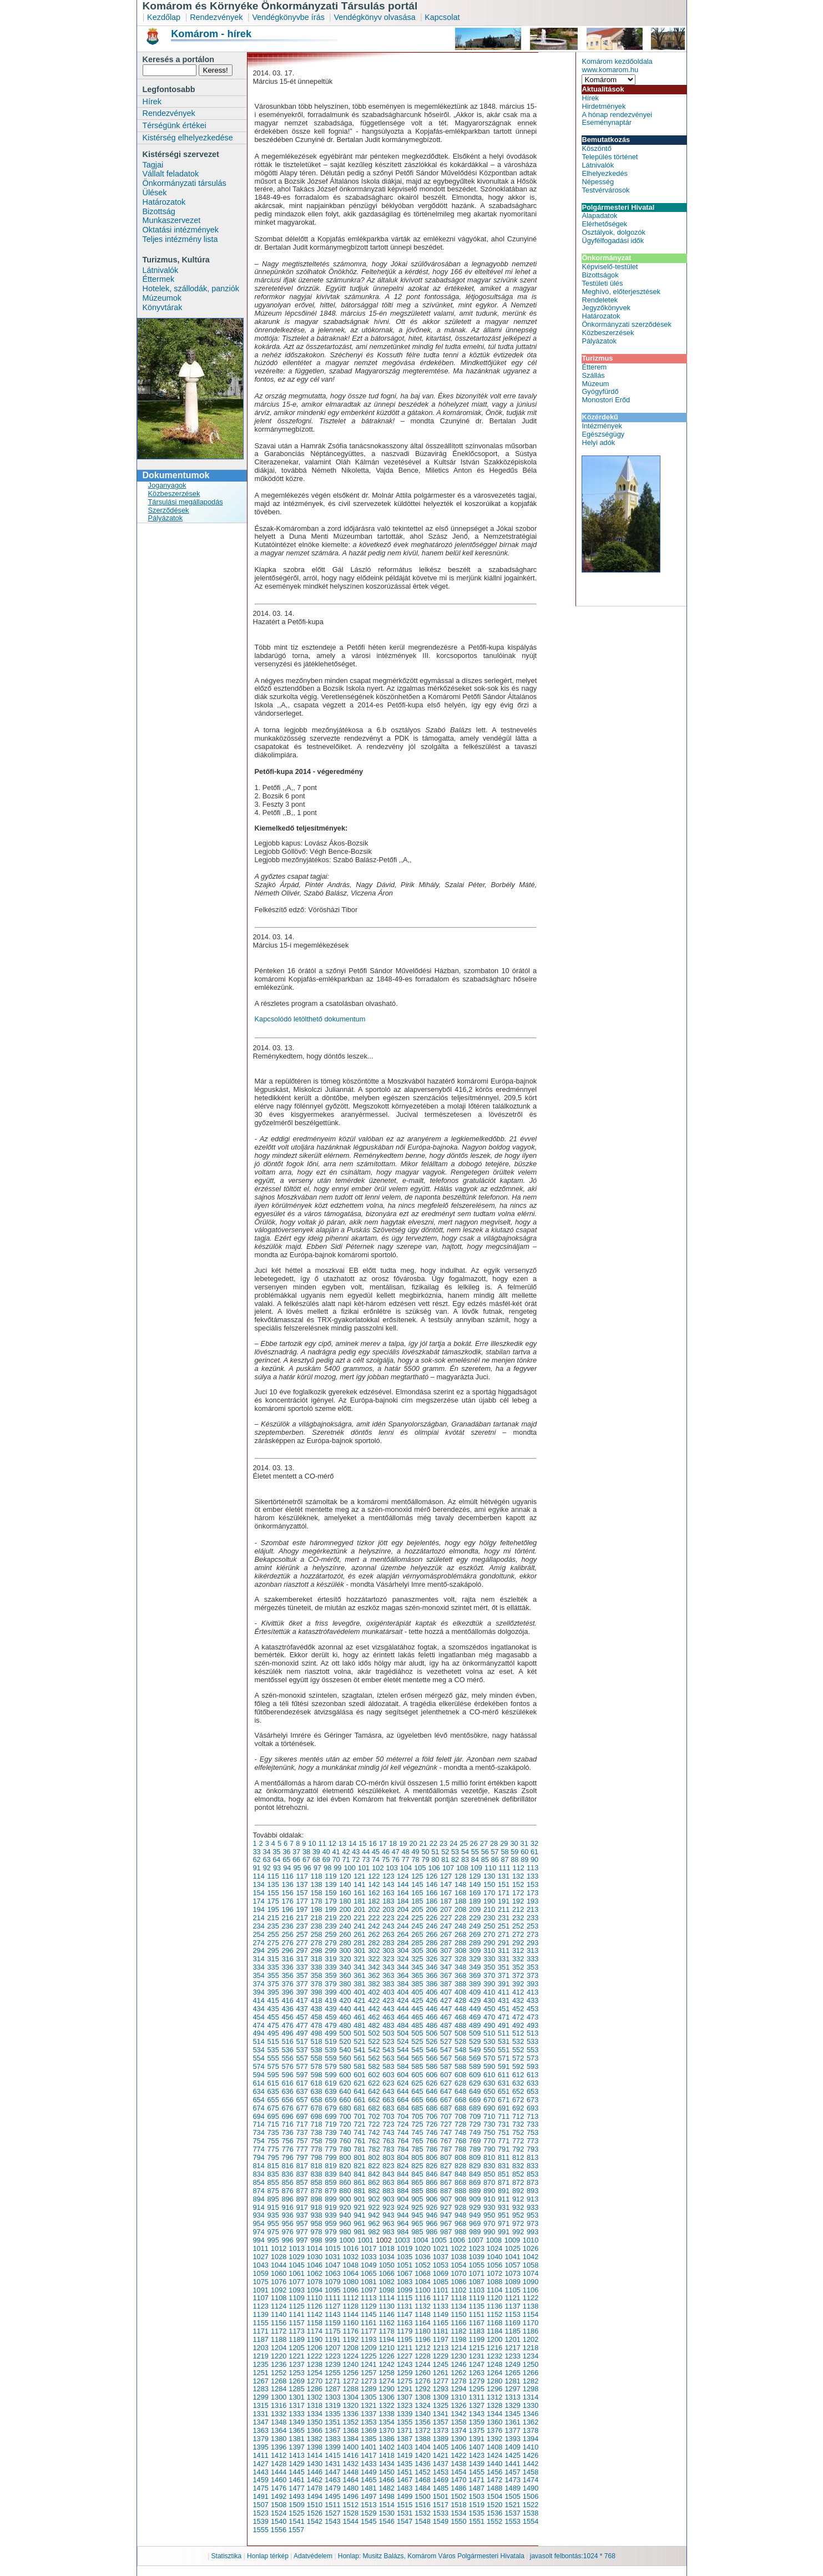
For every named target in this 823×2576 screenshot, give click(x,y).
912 (518, 2199)
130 (489, 1876)
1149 (440, 2314)
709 (475, 2116)
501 (359, 2033)
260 (345, 1934)
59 (514, 1852)
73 (366, 1859)
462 (374, 2017)
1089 (512, 2282)
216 (287, 1918)
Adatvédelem (313, 2556)
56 (485, 1852)
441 (359, 2009)
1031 (332, 2257)
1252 (278, 2372)
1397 (296, 2447)
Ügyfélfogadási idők (613, 240)
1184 (494, 2331)
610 (489, 2075)
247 (446, 1926)
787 (446, 2149)
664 (402, 2100)
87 (504, 1859)
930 (489, 2207)
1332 (278, 2414)
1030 (314, 2257)
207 (446, 1909)
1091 (261, 2290)
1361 (512, 2422)
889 (475, 2191)
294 (259, 1950)
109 (476, 1868)
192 (518, 1901)
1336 (351, 2414)
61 (534, 1852)
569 (475, 2058)
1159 (332, 2323)
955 (273, 2223)
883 (388, 2191)
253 (532, 1926)
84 (475, 1859)
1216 (494, 2348)
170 (489, 1893)
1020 (422, 2248)
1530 (386, 2513)
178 (316, 1901)
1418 (386, 2455)
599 (330, 2075)
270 (489, 1934)
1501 (440, 2496)
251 (503, 1926)
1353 (368, 2422)
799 (330, 2157)
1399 (332, 2447)
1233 (512, 2356)
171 (503, 1893)
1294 (458, 2389)
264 (402, 1934)
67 (306, 1859)
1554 (530, 2521)
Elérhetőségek (604, 224)
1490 (530, 2488)
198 (316, 1909)
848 (460, 2174)
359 (330, 1975)
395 (273, 1992)
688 (460, 2108)
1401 (368, 2447)
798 (316, 2157)
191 (503, 1901)
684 (402, 2108)
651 (503, 2091)
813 (532, 2157)
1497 (368, 2496)
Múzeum (595, 383)
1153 (512, 2314)
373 (532, 1975)
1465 (368, 2480)
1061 (296, 2273)
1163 (404, 2323)
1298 (530, 2389)
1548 (422, 2521)
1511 (332, 2505)
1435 (404, 2463)
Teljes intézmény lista (180, 239)
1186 (530, 2331)
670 (489, 2100)
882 (374, 2191)
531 (503, 2041)
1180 (422, 2331)
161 (359, 1893)
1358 (458, 2422)
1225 (368, 2356)
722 (374, 2124)
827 (446, 2166)
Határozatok (164, 202)
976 (287, 2232)
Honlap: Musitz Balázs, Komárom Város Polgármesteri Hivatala (431, 2556)
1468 (422, 2480)
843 (388, 2174)
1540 (278, 2521)
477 (301, 2025)
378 (316, 1984)
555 (273, 2058)
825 (417, 2166)
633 (532, 2083)
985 (417, 2232)
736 (287, 2132)
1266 (530, 2372)
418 (316, 2000)
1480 (351, 2488)
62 (257, 1859)
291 (503, 1943)
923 (388, 2207)
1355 (404, 2422)
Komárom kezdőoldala (617, 61)
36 (286, 1852)
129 (475, 1876)
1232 (494, 2356)
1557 (296, 2530)
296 (287, 1950)
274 (259, 1943)
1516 (422, 2505)
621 (359, 2083)
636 (287, 2091)
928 (460, 2207)
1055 (476, 2265)
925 (417, 2207)
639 (330, 2091)
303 (388, 1950)
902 (374, 2199)
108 (462, 1868)
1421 (440, 2455)
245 (417, 1926)
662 (374, 2100)
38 (306, 1852)
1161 (368, 2323)
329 (475, 1959)
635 (273, 2091)
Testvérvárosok (605, 190)
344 (402, 1967)
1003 (402, 2240)
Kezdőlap (163, 17)
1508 (278, 2505)
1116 (422, 2298)
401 (359, 1992)
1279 (476, 2381)
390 (489, 1984)
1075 (261, 2282)
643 (388, 2091)
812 (518, 2157)
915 (273, 2207)
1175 (332, 2331)
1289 (368, 2389)
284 (402, 1943)
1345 (512, 2414)
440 (345, 2009)
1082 (386, 2282)
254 (259, 1934)
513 (532, 2033)
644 (402, 2091)
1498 (386, 2496)
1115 (404, 2298)
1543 (332, 2521)
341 (359, 1967)
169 (475, 1893)
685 (417, 2108)
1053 (440, 2265)
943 (388, 2215)
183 (388, 1901)
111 (504, 1868)
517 (301, 2041)
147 (446, 1884)
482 (374, 2025)
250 (489, 1926)
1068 (422, 2273)
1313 (512, 2397)
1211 (404, 2348)
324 (402, 1959)
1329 (512, 2405)
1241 (368, 2364)
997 (301, 2240)
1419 (404, 2455)
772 (518, 2141)
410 (489, 1992)
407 (446, 1992)
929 (475, 2207)
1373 (440, 2430)
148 (460, 1884)
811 (503, 2157)
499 (330, 2033)
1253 (296, 2372)
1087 (476, 2282)
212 (518, 1909)
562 (374, 2058)
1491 (261, 2496)
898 (316, 2199)
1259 (404, 2372)
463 (388, 2017)
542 (374, 2050)
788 (460, 2149)
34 (266, 1852)
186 (431, 1901)
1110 (314, 2298)
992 (518, 2232)
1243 (404, 2364)
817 (301, 2166)
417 (301, 2000)
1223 (332, 2356)
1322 (386, 2405)
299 (330, 1950)
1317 (296, 2405)
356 (287, 1975)
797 (301, 2157)
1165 (440, 2323)
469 (475, 2017)
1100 (422, 2290)
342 (374, 1967)
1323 (404, 2405)
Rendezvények (216, 17)
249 (475, 1926)
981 (359, 2232)
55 (475, 1852)
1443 (261, 2472)
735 (273, 2132)
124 (402, 1876)
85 (485, 1859)
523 (388, 2041)
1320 (351, 2405)
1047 (332, 2265)
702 (374, 2116)
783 (388, 2149)
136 (287, 1884)
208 (460, 1909)
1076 (278, 2282)
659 (330, 2100)
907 (446, 2199)
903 (388, 2199)
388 (460, 1984)
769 (475, 2141)
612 (518, 2075)
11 (322, 1843)
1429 (296, 2463)
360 (345, 1975)
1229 (440, 2356)
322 (374, 1959)
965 (417, 2223)
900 (345, 2199)
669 (475, 2100)
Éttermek (159, 279)
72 (356, 1859)
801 (359, 2157)
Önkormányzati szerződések (626, 324)
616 (287, 2083)
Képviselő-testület (610, 266)
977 (301, 2232)
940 (345, 2215)
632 (518, 2083)
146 (431, 1884)
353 (532, 1967)
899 (330, 2199)
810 (489, 2157)
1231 (476, 2356)
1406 (458, 2447)
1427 (261, 2463)
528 (460, 2041)
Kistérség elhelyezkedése (188, 137)
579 (330, 2066)
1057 (512, 2265)
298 (316, 1950)
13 (342, 1843)
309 (475, 1950)
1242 (386, 2364)
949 (475, 2215)
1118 (458, 2298)
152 (518, 1884)
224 (402, 1918)
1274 (386, 2381)
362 (374, 1975)
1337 (368, 2414)
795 (273, 2157)
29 (504, 1843)
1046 (314, 2265)
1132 (422, 2306)
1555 (261, 2530)
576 (287, 2066)
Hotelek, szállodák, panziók (191, 288)
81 (445, 1859)
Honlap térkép (268, 2556)
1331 (261, 2414)
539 (330, 2050)
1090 (530, 2282)
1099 (404, 2290)
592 (518, 2066)
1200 (494, 2339)
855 (273, 2182)
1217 (512, 2348)
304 (402, 1950)
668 (460, 2100)
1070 (458, 2273)
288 (460, 1943)
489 (475, 2025)
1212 (422, 2348)
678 (316, 2108)
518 (316, 2041)
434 (259, 2009)
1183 (476, 2331)
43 (356, 1852)
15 (362, 1843)
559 (330, 2058)
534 (259, 2050)
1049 (368, 2265)
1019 (404, 2248)
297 (301, 1950)
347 (446, 1967)
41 (336, 1852)
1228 (422, 2356)
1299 (261, 2397)
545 (417, 2050)
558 (316, 2058)
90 (534, 1859)
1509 (296, 2505)
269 (475, 1934)
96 (307, 1868)
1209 (368, 2348)
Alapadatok (599, 215)
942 (374, 2215)
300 (345, 1950)
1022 (458, 2248)
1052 (422, 2265)
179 (330, 1901)
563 (388, 2058)
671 (503, 2100)
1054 (458, 2265)
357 (301, 1975)
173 (532, 1893)
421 (359, 2000)
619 (330, 2083)
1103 (476, 2290)
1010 (530, 2240)
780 (345, 2149)
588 (460, 2066)
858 (316, 2182)
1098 (386, 2290)
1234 (530, 2356)
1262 (458, 2372)
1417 (368, 2455)
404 (402, 1992)
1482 (386, 2488)
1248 (494, 2364)
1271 (332, 2381)
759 (330, 2141)
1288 (351, 2389)
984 (402, 2232)
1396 (278, 2447)
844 (402, 2174)
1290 (386, 2389)
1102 (458, 2290)
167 (446, 1893)
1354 (386, 2422)
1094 (314, 2290)
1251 (261, 2372)
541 (359, 2050)
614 (259, 2083)
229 (475, 1918)
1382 (314, 2439)
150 (489, 1884)
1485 (440, 2488)
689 (475, 2108)
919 (330, 2207)
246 (431, 1926)
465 (417, 2017)
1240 (351, 2364)
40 (326, 1852)
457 (301, 2017)
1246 (458, 2364)
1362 (530, 2422)
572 (518, 2058)
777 (301, 2149)
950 (489, 2215)
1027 (261, 2257)
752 (518, 2132)
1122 (530, 2298)
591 (503, 2066)
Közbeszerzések (174, 493)
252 (518, 1926)
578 (316, 2066)
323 (388, 1959)
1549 (440, 2521)
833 (532, 2166)
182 (374, 1901)
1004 (420, 2240)
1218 (530, 2348)
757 (301, 2141)
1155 (261, 2323)
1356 (422, 2422)
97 (317, 1868)
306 (431, 1950)
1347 (261, 2422)
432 (518, 2000)
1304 (351, 2397)
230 (489, 1918)
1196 (422, 2339)
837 (301, 2174)
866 (431, 2182)
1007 (475, 2240)
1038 (458, 2257)
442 (374, 2009)
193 (532, 1901)
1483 (404, 2488)
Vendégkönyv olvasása (375, 17)
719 (330, 2124)
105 (420, 1868)
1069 (440, 2273)
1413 (296, 2455)
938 (316, 2215)
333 (532, 1959)
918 (316, 2207)
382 (374, 1984)
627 (446, 2083)
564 (402, 2058)
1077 (296, 2282)
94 (287, 1868)
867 (446, 2182)
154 (259, 1893)
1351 (332, 2422)
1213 (440, 2348)
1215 (476, 2348)
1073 (512, 2273)
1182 (458, 2331)
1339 (404, 2414)
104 (406, 1868)
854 (259, 2182)
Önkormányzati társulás (184, 183)
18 (393, 1843)
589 (475, 2066)
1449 (368, 2472)
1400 (351, 2447)
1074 (530, 2273)
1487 (476, 2488)
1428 (278, 2463)
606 (431, 2075)
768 (460, 2141)
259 (330, 1934)
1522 (530, 2505)
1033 (368, 2257)
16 (373, 1843)
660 (345, 2100)
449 (475, 2009)
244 (402, 1926)
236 (287, 1926)
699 (330, 2116)
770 (489, 2141)
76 (396, 1859)
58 (504, 1852)
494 (259, 2033)
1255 (332, 2372)
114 (259, 1876)
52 (445, 1852)
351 (503, 1967)
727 (446, 2124)
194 (259, 1909)
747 (446, 2132)
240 (345, 1926)
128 (460, 1876)
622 (374, 2083)
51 (435, 1852)
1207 (332, 2348)
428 (460, 2000)
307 (446, 1950)
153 (532, 1884)
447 (446, 2009)
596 (287, 2075)
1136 (494, 2306)
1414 (314, 2455)
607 (446, 2075)
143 (388, 1884)
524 (402, 2041)
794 (259, 2157)
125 (417, 1876)
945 (417, 2215)
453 (532, 2009)
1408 (494, 2447)
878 (316, 2191)
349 (475, 1967)
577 (301, 2066)
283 (388, 1943)
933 (532, 2207)
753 (532, 2132)
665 (417, 2100)
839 (330, 2174)
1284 (278, 2389)
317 (301, 1959)
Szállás (593, 375)
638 (316, 2091)
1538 (530, 2513)
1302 (314, 2397)
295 (273, 1950)
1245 (440, 2364)
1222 (314, 2356)
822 (374, 2166)
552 (518, 2050)
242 (374, 1926)
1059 (261, 2273)
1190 (314, 2339)
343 (388, 1967)
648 (460, 2091)
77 (406, 1859)
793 (532, 2149)
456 (287, 2017)
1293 (440, 2389)
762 (374, 2141)
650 (489, 2091)
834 (259, 2174)
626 (431, 2083)
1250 (530, 2364)
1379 (261, 2439)
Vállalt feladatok (171, 173)
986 (431, 2232)
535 (273, 2050)
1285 (296, 2389)
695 (273, 2116)
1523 (261, 2513)
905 (417, 2199)
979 (330, 2232)
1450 (386, 2472)
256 (287, 1934)
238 (316, 1926)
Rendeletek (600, 300)
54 (465, 1852)
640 (345, 2091)
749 (475, 2132)
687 (446, 2108)
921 (359, 2207)
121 (359, 1876)
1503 (476, 2496)
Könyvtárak (163, 307)
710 (489, 2116)
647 (446, 2091)
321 (359, 1959)
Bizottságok (600, 275)
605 (417, 2075)
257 (301, 1934)
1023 (476, 2248)
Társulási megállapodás (185, 502)
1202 (530, 2339)
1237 (296, 2364)
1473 (512, 2480)
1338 (386, 2414)
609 (475, 2075)
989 (475, 2232)
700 (345, 2116)
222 (374, 1918)
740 (345, 2132)
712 (518, 2116)
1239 (332, 2364)
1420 (422, 2455)
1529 (368, 2513)
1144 (351, 2314)
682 (374, 2108)
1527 (332, 2513)
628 (460, 2083)
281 (359, 1943)
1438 (458, 2463)
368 (460, 1975)
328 (460, 1959)
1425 (512, 2455)
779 (330, 2149)
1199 (476, 2339)
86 (495, 1859)
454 (259, 2017)
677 (301, 2108)
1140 (278, 2314)
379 (330, 1984)
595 (273, 2075)
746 (431, 2132)
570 (489, 2058)
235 (273, 1926)
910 (489, 2199)
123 (388, 1876)
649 (475, 2091)
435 (273, 2009)
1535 (476, 2513)
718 (316, 2124)
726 (431, 2124)
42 (346, 1852)
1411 (261, 2455)
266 (431, 1934)
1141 (296, 2314)
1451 (404, 2472)
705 (417, 2116)
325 (417, 1959)
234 (259, 1926)
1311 (476, 2397)
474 (259, 2025)
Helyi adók (598, 442)
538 (316, 2050)
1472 (494, 2480)
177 (301, 1901)
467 (446, 2017)
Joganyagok (167, 485)
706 (431, 2116)
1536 (494, 2513)
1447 (332, 2472)
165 (417, 1893)
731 (503, 2124)
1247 (476, 2364)
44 (366, 1852)
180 (345, 1901)
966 (431, 2223)
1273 (368, 2381)
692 (518, 2108)
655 (273, 2100)
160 (345, 1893)
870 (489, 2182)
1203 (261, 2348)
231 (503, 1918)
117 (301, 1876)
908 (460, 2199)
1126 (314, 2306)
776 (287, 2149)
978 (316, 2232)
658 (316, 2100)
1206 (314, 2348)
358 (316, 1975)
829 (475, 2166)
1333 (296, 2414)
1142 (314, 2314)
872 (518, 2182)
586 (431, 2066)
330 (489, 1959)
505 (417, 2033)
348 (460, 1967)
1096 (351, 2290)
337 (301, 1967)
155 (273, 1893)
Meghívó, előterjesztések (621, 291)
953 (532, 2215)
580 (345, 2066)
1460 (278, 2480)
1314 (530, 2397)
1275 (404, 2381)
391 (503, 1984)
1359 (476, 2422)
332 (518, 1959)
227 (446, 1918)
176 (287, 1901)
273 (532, 1934)
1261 (440, 2372)
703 (388, 2116)
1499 (404, 2496)
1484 (422, 2488)
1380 (278, 2439)
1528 (351, 2513)
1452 (422, 2472)
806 (431, 2157)
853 (532, 2174)
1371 (404, 2430)
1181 (440, 2331)
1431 (332, 2463)
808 (460, 2157)
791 (503, 2149)
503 (388, 2033)
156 (287, 1893)
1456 (494, 2472)
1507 (261, 2505)
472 (518, 2017)
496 (287, 2033)
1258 (386, 2372)
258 (316, 1934)
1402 (386, 2447)
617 (301, 2083)
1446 (314, 2472)
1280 (494, 2381)
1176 (351, 2331)
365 (417, 1975)
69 (326, 1859)
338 (316, 1967)
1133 (440, 2306)
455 (273, 2017)
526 (431, 2041)
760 (345, 2141)
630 (489, 2083)
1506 (530, 2496)
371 (503, 1975)
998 (316, 2240)
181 (359, 1901)
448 (460, 2009)
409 (475, 1992)
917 (301, 2207)
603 (388, 2075)
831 (503, 2166)
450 (489, 2009)
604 (402, 2075)
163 (388, 1893)
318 (316, 1959)
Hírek (152, 101)
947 (446, 2215)
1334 (314, 2414)
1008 (494, 2240)
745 (417, 2132)
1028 (278, 2257)
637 (301, 2091)
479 (330, 2025)
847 (446, 2174)
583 (388, 2066)
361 (359, 1975)
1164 (422, 2323)
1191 (332, 2339)
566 (431, 2058)
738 (316, 2132)
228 (460, 1918)
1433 (368, 2463)
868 (460, 2182)
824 (402, 2166)
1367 (332, 2430)
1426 (530, 2455)
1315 (261, 2405)
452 (518, 2009)
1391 (476, 2439)
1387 (404, 2439)
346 (431, 1967)
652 (518, 2091)
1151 (476, 2314)
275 (273, 1943)
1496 (351, 2496)
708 (460, 2116)
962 (374, 2223)
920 (345, 2207)
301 (359, 1950)
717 (301, 2124)
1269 (296, 2381)
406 (431, 1992)
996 (287, 2240)
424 (402, 2000)
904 (402, 2199)
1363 (261, 2430)
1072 (494, 2273)
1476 (278, 2488)
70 (336, 1859)
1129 (368, 2306)
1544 (351, 2521)
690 (489, 2108)
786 (431, 2149)
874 (259, 2191)
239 (330, 1926)
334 (259, 1967)
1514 (386, 2505)
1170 (530, 2323)
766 (431, 2141)
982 (374, 2232)
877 (301, 2191)
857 (301, 2182)
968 (460, 2223)
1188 (278, 2339)
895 (273, 2199)
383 (388, 1984)
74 (376, 1859)
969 (475, 2223)
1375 (476, 2430)
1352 (351, 2422)
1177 (368, 2331)
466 (431, 2017)
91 (257, 1868)
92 (267, 1868)
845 (417, 2174)
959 (330, 2223)
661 (359, 2100)
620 (345, 2083)
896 (287, 2199)
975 (273, 2232)
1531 (404, 2513)
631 (503, 2083)
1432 (351, 2463)
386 (431, 1984)
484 (402, 2025)
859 (330, 2182)
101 (364, 1868)
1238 (314, 2364)
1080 (351, 2282)
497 (301, 2033)
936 (287, 2215)
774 (259, 2149)
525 (417, 2041)
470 (489, 2017)
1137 (512, 2306)
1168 (494, 2323)
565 (417, 2058)
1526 (314, 2513)
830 (489, 2166)
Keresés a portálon (179, 59)
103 (392, 1868)
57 (495, 1852)
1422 (458, 2455)
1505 (512, 2496)
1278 (458, 2381)
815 (273, 2166)
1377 (512, 2430)
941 (359, 2215)
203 (388, 1909)
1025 (512, 2248)
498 (316, 2033)
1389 (440, 2439)
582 (374, 2066)
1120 (494, 2298)
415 (273, 2000)
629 (475, 2083)
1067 (404, 2273)
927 (446, 2207)
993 (532, 2232)
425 (417, 2000)
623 (388, 2083)
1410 (530, 2447)
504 (402, 2033)
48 (406, 1852)
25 (463, 1843)
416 (287, 2000)
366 (431, 1975)
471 (503, 2017)
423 (388, 2000)
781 (359, 2149)
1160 (351, 2323)
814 (259, 2166)
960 (345, 2223)
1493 (296, 2496)
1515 (404, 2505)
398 (316, 1992)
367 (446, 1975)
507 (446, 2033)
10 (312, 1843)
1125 (296, 2306)
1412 (278, 2455)
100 (349, 1868)
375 (273, 1984)
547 (446, 2050)
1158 (314, 2323)
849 (475, 2174)
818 (316, 2166)
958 (316, 2223)
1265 (512, 2372)
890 (489, 2191)
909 (475, 2199)
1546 (386, 2521)
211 (503, 1909)
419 (330, 2000)
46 (386, 1852)
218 (316, 1918)
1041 (512, 2257)
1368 (351, 2430)
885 (417, 2191)
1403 (404, 2447)
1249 (512, 2364)
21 (423, 1843)
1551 (476, 2521)
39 (316, 1852)
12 (332, 1843)
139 (330, 1884)
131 (503, 1876)
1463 (332, 2480)
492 (518, 2025)
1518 (458, 2505)
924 (402, 2207)
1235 (261, 2364)
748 (460, 2132)
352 (518, 1967)
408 (460, 1992)
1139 (261, 2314)
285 (417, 1943)
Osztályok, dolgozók (613, 232)
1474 (530, 2480)
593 (532, 2066)
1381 (296, 2439)
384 (402, 1984)
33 (257, 1852)
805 (417, 2157)
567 (446, 2058)
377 (301, 1984)
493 (532, 2025)
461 (359, 2017)
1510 (314, 2505)
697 (301, 2116)
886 (431, 2191)
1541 (296, 2521)
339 (330, 1967)
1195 (404, 2339)
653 (532, 2091)
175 (273, 1901)
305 (417, 1950)
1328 (494, 2405)
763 (388, 2141)
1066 (386, 2273)
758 (316, 2141)
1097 (368, 2290)
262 (374, 1934)
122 (374, 1876)
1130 (386, 2306)
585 (417, 2066)
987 (446, 2232)
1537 (512, 2513)
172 (518, 1893)
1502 (458, 2496)
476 (287, 2025)
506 (431, 2033)
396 (287, 1992)
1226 (386, 2356)
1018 (386, 2248)
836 (287, 2174)
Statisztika (227, 2556)
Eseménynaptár (607, 122)
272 (518, 1934)
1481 (368, 2488)
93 (277, 1868)
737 (301, 2132)
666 (431, 2100)
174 (259, 1901)
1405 (440, 2447)
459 (330, 2017)
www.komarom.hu (610, 69)
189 (475, 1901)
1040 (494, 2257)
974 (259, 2232)
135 (273, 1884)
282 (374, 1943)
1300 (278, 2397)
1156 (278, 2323)
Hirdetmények (603, 106)
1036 (422, 2257)
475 (273, 2025)
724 (402, 2124)
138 (316, 1884)
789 (475, 2149)
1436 (422, 2463)
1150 (458, 2314)
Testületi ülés (602, 283)
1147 (404, 2314)
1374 (458, 2430)
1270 (314, 2381)
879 (330, 2191)
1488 (494, 2488)
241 (359, 1926)
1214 (458, 2348)
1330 (530, 2405)
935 (273, 2215)
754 (259, 2141)
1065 (368, 2273)
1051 (404, 2265)
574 (259, 2066)
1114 (386, 2298)
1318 (314, 2405)
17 (383, 1843)
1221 (296, 2356)
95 (297, 1868)
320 (345, 1959)
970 (489, 2223)
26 (474, 1843)
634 (259, 2091)
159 (330, 1893)
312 (518, 1950)
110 (490, 1868)
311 (503, 1950)
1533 (440, 2513)
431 (503, 2000)
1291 (404, 2389)
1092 (278, 2290)
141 (359, 1884)
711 (503, 2116)
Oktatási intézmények (181, 229)
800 (345, 2157)
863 (388, 2182)
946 (431, 2215)
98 (327, 1868)
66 (296, 1859)
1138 (530, 2306)
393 (532, 1984)
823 (388, 2166)
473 (532, 2017)
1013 (296, 2248)
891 (503, 2191)
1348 (278, 2422)
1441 (512, 2463)
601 (359, 2075)
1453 (440, 2472)
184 (402, 1901)
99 (337, 1868)
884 (402, 2191)
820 (345, 2166)
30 (514, 1843)
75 (386, 1859)
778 (316, 2149)
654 (259, 2100)
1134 (458, 2306)
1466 (386, 2480)
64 (276, 1859)
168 (460, 1893)
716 (287, 2124)
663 (388, 2100)
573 (532, 2058)
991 (503, 2232)
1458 (530, 2472)
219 (330, 1918)
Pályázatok (165, 518)
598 (316, 2075)
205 (417, 1909)
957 (301, 2223)
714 (259, 2124)
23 (443, 1843)
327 (446, 1959)
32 (534, 1843)
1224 (351, 2356)
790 (489, 2149)
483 (388, 2025)
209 (475, 1909)
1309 (440, 2397)
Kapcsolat (442, 17)
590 (489, 2066)
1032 (351, 2257)
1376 (494, 2430)
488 (460, 2025)
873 (532, 2182)
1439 (476, 2463)
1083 (404, 2282)
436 (287, 2009)
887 (446, 2191)
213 (532, 1909)
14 (352, 1843)
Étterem (594, 367)
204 (402, 1909)
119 (330, 1876)
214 (259, 1918)
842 (374, 2174)
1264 (494, 2372)
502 (374, 2033)
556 (287, 2058)
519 (330, 2041)
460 (345, 2017)
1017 (368, 2248)
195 (273, 1909)
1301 (296, 2397)
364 (402, 1975)
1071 (476, 2273)
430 (489, 2000)
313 (532, 1950)
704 (402, 2116)
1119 (476, 2298)
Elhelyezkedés (605, 173)
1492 (278, 2496)
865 (417, 2182)
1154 (530, 2314)
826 (431, 2166)
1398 (314, 2447)
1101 (440, 2290)
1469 (440, 2480)
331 (503, 1959)
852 (518, 2174)
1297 (512, 2389)
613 (532, 2075)
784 (402, 2149)
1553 (512, 2521)
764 (402, 2141)
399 (330, 1992)
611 (503, 2075)
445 (417, 2009)
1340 (422, 2414)
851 (503, 2174)
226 (431, 1918)
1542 (314, 2521)
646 (431, 2091)
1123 (261, 2306)
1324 (422, 2405)
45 (376, 1852)
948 (460, 2215)
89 (524, 1859)
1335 (332, 2414)
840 (345, 2174)
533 (532, 2041)
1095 (332, 2290)
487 (446, 2025)
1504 (494, 2496)
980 (345, 2232)
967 (446, 2223)
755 (273, 2141)
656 (287, 2100)
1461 (296, 2480)
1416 (351, 2455)
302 (374, 1950)
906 (431, 2199)
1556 (278, 2530)
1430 (314, 2463)
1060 (278, 2273)
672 (518, 2100)
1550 (458, 2521)
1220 (278, 2356)
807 (446, 2157)
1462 (314, 2480)
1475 (261, 2488)
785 (417, 2149)
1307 (404, 2397)
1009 (512, 2240)
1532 (422, 2513)
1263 (476, 2372)
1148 (422, 2314)
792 (518, 2149)
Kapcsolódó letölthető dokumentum (310, 1019)
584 (402, 2066)
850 (489, 2174)
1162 (386, 2323)
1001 (365, 2240)
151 (503, 1884)
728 (460, 2124)
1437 (440, 2463)
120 (345, 1876)
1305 (368, 2397)
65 (286, 1859)
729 (475, 2124)
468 (460, 2017)
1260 (422, 2372)
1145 (368, 2314)
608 (460, 2075)
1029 (296, 2257)
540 (345, 2050)
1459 (261, 2480)
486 (431, 2025)
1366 (314, 2430)
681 (359, 2108)
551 (503, 2050)
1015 (332, 2248)
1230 (458, 2356)
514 (259, 2041)
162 (374, 1893)
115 (273, 1876)
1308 (422, 2397)
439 (330, 2009)
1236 (278, 2364)
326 (431, 1959)
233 (532, 1918)
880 (345, 2191)
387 (446, 1984)
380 (345, 1984)
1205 (296, 2348)
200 (345, 1909)
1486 (458, 2488)
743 (388, 2132)
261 (359, 1934)
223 (388, 1918)
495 (273, 2033)
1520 (494, 2505)
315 (273, 1959)
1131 (404, 2306)
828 (460, 2166)
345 (417, 1967)
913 (532, 2199)
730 (489, 2124)
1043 (261, 2265)
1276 (422, 2381)
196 (287, 1909)
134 (259, 1884)
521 (359, 2041)
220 (345, 1918)
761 (359, 2141)
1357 (440, 2422)
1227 (404, 2356)
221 (359, 1918)
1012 (278, 2248)
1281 (512, 2381)
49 (416, 1852)
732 (518, 2124)
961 (359, 2223)
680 (345, 2108)
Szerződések (168, 510)
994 (259, 2240)
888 (460, 2191)
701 (359, 2116)
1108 (278, 2298)
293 (532, 1943)
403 (388, 1992)
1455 (476, 2472)
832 (518, 2166)
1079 (332, 2282)
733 (532, 2124)
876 (287, 2191)
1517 (440, 2505)
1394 (530, 2439)
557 (301, 2058)
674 (259, 2108)
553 (532, 2050)
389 (475, 1984)
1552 (494, 2521)
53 (455, 1852)
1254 (314, 2372)
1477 (296, 2488)
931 (503, 2207)
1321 (368, 2405)
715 (273, 2124)
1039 (476, 2257)
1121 (512, 2298)
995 (273, 2240)
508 (460, 2033)
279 (330, 1943)
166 (431, 1893)
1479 (332, 2488)
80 (435, 1859)
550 (489, 2050)
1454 (458, 2472)
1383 (332, 2439)
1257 (368, 2372)
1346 (530, 2414)
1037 (440, 2257)
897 (301, 2199)
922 (374, 2207)
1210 (386, 2348)
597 (301, 2075)
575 (273, 2066)
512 (518, 2033)
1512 (351, 2505)
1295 (476, 2389)
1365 (296, 2430)
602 (374, 2075)
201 (359, 1909)
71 (346, 1859)
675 (273, 2108)
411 (503, 1992)
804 (402, 2157)
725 (417, 2124)
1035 (404, 2257)
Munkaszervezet (172, 220)
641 (359, 2091)
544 (402, 2050)
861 (359, 2182)
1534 (458, 2513)
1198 (458, 2339)
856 (287, 2182)
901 (359, 2199)
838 (316, 2174)
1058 (530, 2265)
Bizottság (159, 211)
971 (503, 2223)
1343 (476, 2414)
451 (503, 2009)
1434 (386, 2463)
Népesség (598, 182)
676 (287, 2108)
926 (431, 2207)
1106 (530, 2290)
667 (446, 2100)
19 (403, 1843)
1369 (368, 2430)
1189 (296, 2339)
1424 (494, 2455)
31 (524, 1843)
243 (388, 1926)
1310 (458, 2397)
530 (489, 2041)
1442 (530, 2463)
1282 (530, 2381)
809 (475, 2157)
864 (402, 2182)
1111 (332, 2298)
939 (330, 2215)
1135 (476, 2306)
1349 (296, 2422)
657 (301, 2100)
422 (374, 2000)
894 (259, 2199)
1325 (440, 2405)
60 (524, 1852)
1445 (296, 2472)
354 (259, 1975)
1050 (386, 2265)
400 (345, 1992)
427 (446, 2000)
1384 (351, 2439)
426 (431, 2000)
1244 (422, 2364)
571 (503, 2058)
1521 (512, 2505)
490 (489, 2025)
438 (316, 2009)
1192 (351, 2339)
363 (388, 1975)
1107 (261, 2298)
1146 (386, 2314)
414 (259, 2000)
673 (532, 2100)
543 (388, 2050)
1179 (404, 2331)
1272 (351, 2381)
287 (446, 1943)
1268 (278, 2381)
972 (518, 2223)
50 (425, 1852)
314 (259, 1959)
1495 (332, 2496)
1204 (278, 2348)
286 (431, 1943)
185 (417, 1901)
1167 (476, 2323)
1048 (351, 2265)
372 (518, 1975)
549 (475, 2050)
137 (301, 1884)
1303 (332, 2397)
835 (273, 2174)
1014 (314, 2248)
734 (259, 2132)
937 (301, 2215)
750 (489, 2132)
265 (417, 1934)
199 (330, 1909)
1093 (296, 2290)
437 (301, 2009)
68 (316, 1859)
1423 (476, 2455)
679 (330, 2108)
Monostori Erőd (606, 400)
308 (460, 1950)
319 (330, 1959)
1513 (368, 2505)
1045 (296, 2265)
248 (460, 1926)
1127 (332, 2306)
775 (273, 2149)
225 (417, 1918)
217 (301, 1918)
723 (388, 2124)
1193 (368, 2339)
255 (273, 1934)
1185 (512, 2331)
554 (259, 2058)
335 (273, 1967)
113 (532, 1868)
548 (460, 2050)
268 (460, 1934)
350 (489, 1967)
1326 (458, 2405)
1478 (314, 2488)
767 (446, 2141)
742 (374, 2132)
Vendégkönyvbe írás (289, 17)
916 (287, 2207)
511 (503, 2033)
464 (402, 2017)
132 (518, 1876)
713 (532, 2116)
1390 (458, 2439)
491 (503, 2025)
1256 (351, 2372)
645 (417, 2091)
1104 (494, 2290)
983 (388, 2232)
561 (359, 2058)
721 (359, 2124)
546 (431, 2050)
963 (388, 2223)
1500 (422, 2496)
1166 (458, 2323)
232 (518, 1918)
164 (402, 1893)
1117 (440, 2298)
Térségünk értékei (174, 125)
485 (417, 2025)
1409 (512, 2447)
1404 (422, 2447)
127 (446, 1876)
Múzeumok (162, 297)
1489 (512, 2488)
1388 (422, 2439)
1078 (314, 2282)
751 (503, 2132)
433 (532, 2000)
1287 (332, 2389)
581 (359, 2066)
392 (518, 1984)
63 (266, 1859)
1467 (404, 2480)
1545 (368, 2521)
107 (448, 1868)
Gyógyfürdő (600, 391)
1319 (332, 2405)
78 (416, 1859)
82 (455, 1859)
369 (475, 1975)
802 (374, 2157)
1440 (494, 2463)
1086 (458, 2282)
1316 (278, 2405)
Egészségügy (603, 434)
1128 (351, 2306)
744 (402, 2132)
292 (518, 1943)
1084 (422, 2282)
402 (374, 1992)
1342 (458, 2414)
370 (489, 1975)
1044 (278, 2265)
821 (359, 2166)
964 (402, 2223)
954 (259, 2223)
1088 (494, 2282)
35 (276, 1852)
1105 (512, 2290)
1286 (314, 2389)
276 (287, 1943)
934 (259, 2215)
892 (518, 2191)
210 (489, 1909)
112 (518, 1868)
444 (402, 2009)
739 (330, 2132)
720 (345, 2124)
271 (503, 1934)
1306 (386, 2397)
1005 (439, 2240)
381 (359, 1984)
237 (301, 1926)
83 (465, 1859)
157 (301, 1893)
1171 (261, 2331)
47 (396, 1852)
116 (287, 1876)
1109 (296, 2298)
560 (345, 2058)
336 (287, 1967)
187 (446, 1901)
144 (402, 1884)
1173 (296, 2331)
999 (330, 2240)
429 (475, 2000)
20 (413, 1843)
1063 (332, 2273)
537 (301, 2050)
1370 (386, 2430)
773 (532, 2141)
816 (287, 2166)
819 (330, 2166)
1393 (512, 2439)
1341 (440, 2414)
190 (489, 1901)
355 (273, 1975)
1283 (261, 2389)
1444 (278, 2472)
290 (489, 1943)
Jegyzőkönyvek (606, 307)
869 (475, 2182)
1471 (476, 2480)
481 (359, 2025)
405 (417, 1992)
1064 (351, 2273)
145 (417, 1884)
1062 (314, 2273)
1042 (530, 2257)
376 (287, 1984)
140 (345, 1884)
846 (431, 2174)
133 (532, 1876)
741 (359, 2132)
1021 (440, 2248)
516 (287, 2041)
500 (345, 2033)
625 (417, 2083)
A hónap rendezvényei (617, 114)
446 (431, 2009)
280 (345, 1943)
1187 (261, 2339)
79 (425, 1859)
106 (434, 1868)
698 (316, 2116)
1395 (261, 2447)
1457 (512, 2472)
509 (475, 2033)
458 (316, 2017)
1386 (386, 2439)
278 (316, 1943)
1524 (278, 2513)
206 (431, 1909)
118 (316, 1876)
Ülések (155, 192)
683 (388, 2108)
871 (503, 2182)
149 (475, 1884)
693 (532, 2108)
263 (388, 1934)
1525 (296, 2513)
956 (287, 2223)
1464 (351, 2480)
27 (484, 1843)
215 (273, 1918)
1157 (296, 2323)
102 (377, 1868)
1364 (278, 2430)
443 (388, 2009)
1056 (494, 2265)
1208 (351, 2348)
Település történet (610, 157)
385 (417, 1984)
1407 (476, 2447)
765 (417, 2141)
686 (431, 2108)
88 (514, 1859)
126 (431, 1876)
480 (345, 2025)
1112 (351, 2298)
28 (494, 1843)
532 (518, 2041)
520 (345, 2041)
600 (345, 2075)
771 (503, 2141)
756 (287, 2141)
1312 (494, 2397)
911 (503, 2199)
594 (259, 2075)
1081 (368, 2282)
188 (460, 1901)
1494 (314, 2496)
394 (259, 1992)
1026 (530, 2248)
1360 (494, 2422)
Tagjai (153, 164)
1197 (440, 2339)
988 (460, 2232)
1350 (314, 2422)
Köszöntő (596, 148)
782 (374, 2149)
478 (316, 2025)
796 (287, 2157)
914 (259, 2207)
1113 (368, 2298)
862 (374, 2182)
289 (475, 1943)
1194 (386, 2339)
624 (402, 2083)
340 (345, 1967)
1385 (368, 2439)
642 (374, 2091)
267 (446, 1934)
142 (374, 1884)
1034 (386, 2257)
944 (402, 2215)
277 (301, 1943)
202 (374, 1909)
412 (518, 1992)
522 (374, 2041)
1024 (494, 2248)
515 (273, 2041)
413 (532, 1992)
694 (259, 2116)
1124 (278, 2306)
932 (518, 2207)
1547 (404, 2521)
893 (532, 2191)
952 (518, 2215)
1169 (512, 2323)
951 (503, 2215)
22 (433, 1843)
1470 (458, 2480)
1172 (278, 2331)
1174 (314, 2331)
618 (316, 2083)
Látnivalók (161, 270)
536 (287, 2050)
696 (287, 2116)
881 (359, 2191)
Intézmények (602, 426)
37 (296, 1852)
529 (475, 2041)
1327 (476, 2405)
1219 (261, 2356)
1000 (347, 2240)
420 (345, 2000)
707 (446, 2116)
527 (446, 2041)
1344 (494, 2414)
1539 (261, 2521)
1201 (512, 2339)
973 (532, 2223)
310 (489, 1950)
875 (273, 2191)
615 (273, 2083)
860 (345, 2182)
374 (259, 1984)
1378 (530, 2430)
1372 (422, 2430)
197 (301, 1909)
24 (453, 1843)
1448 (351, 2472)
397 (301, 1992)
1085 (440, 2282)
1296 (494, 2389)
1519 (476, 2505)
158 (316, 1893)
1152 (494, 2314)
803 (388, 2157)
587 (446, 2066)
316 (287, 1959)
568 (460, 2058)
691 (503, 2108)
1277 (440, 2381)
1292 (422, 2389)
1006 (457, 2240)
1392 (494, 2439)
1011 (261, 2248)
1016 (351, 2248)
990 (489, 2232)
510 (489, 2033)
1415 (332, 2455)
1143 (332, 2314)
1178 (386, 2331)
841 (359, 2174)
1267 (261, 2381)
